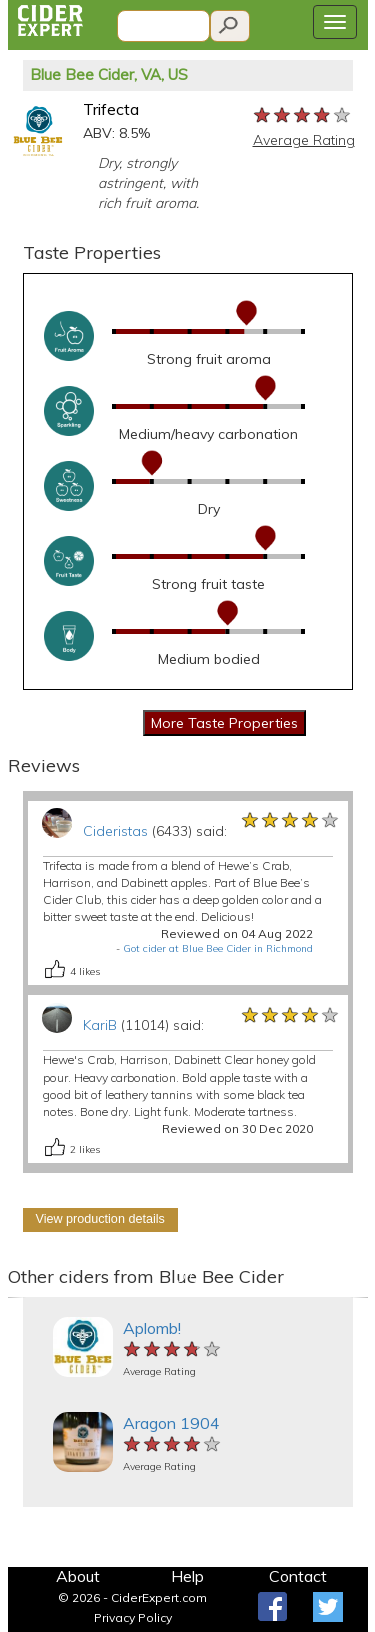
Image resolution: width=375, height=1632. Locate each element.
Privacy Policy (133, 1617)
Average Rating (304, 140)
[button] (17, 1297)
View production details (100, 1219)
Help (187, 1576)
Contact (298, 1576)
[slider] (303, 116)
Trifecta (111, 109)
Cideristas (115, 831)
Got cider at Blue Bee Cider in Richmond (218, 948)
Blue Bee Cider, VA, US (109, 74)
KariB (100, 1025)
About (78, 1576)
